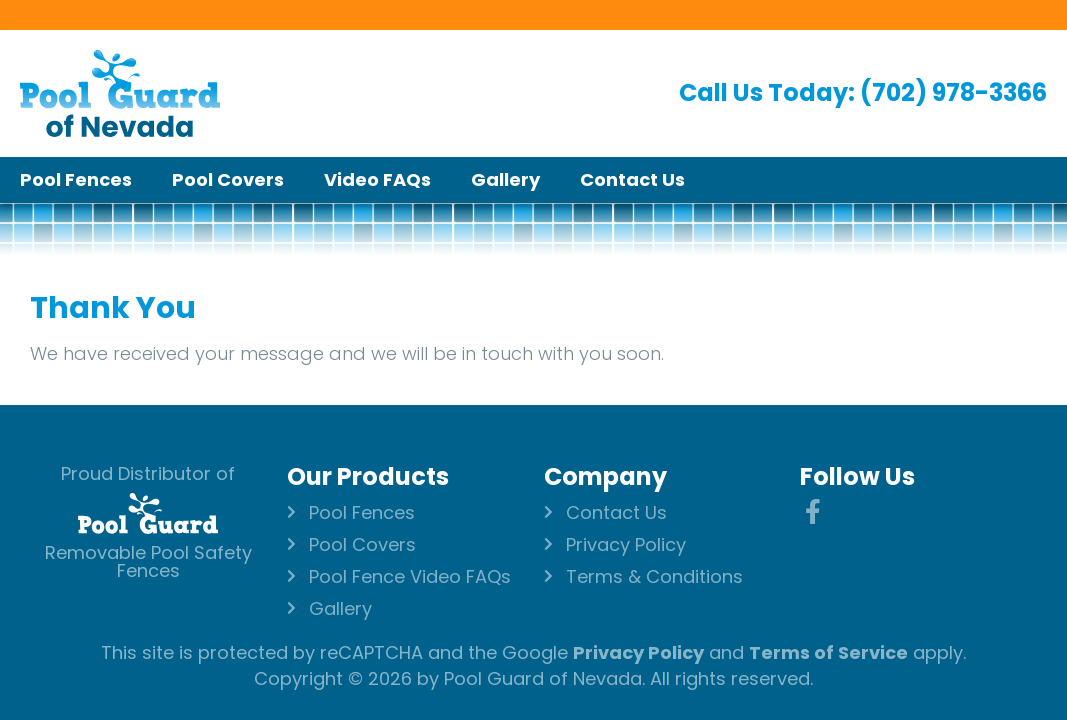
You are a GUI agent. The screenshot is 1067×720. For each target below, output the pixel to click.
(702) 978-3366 (953, 92)
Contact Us (632, 179)
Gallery (505, 179)
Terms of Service (828, 652)
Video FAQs (377, 179)
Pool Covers (228, 179)
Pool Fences (76, 179)
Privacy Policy (638, 652)
